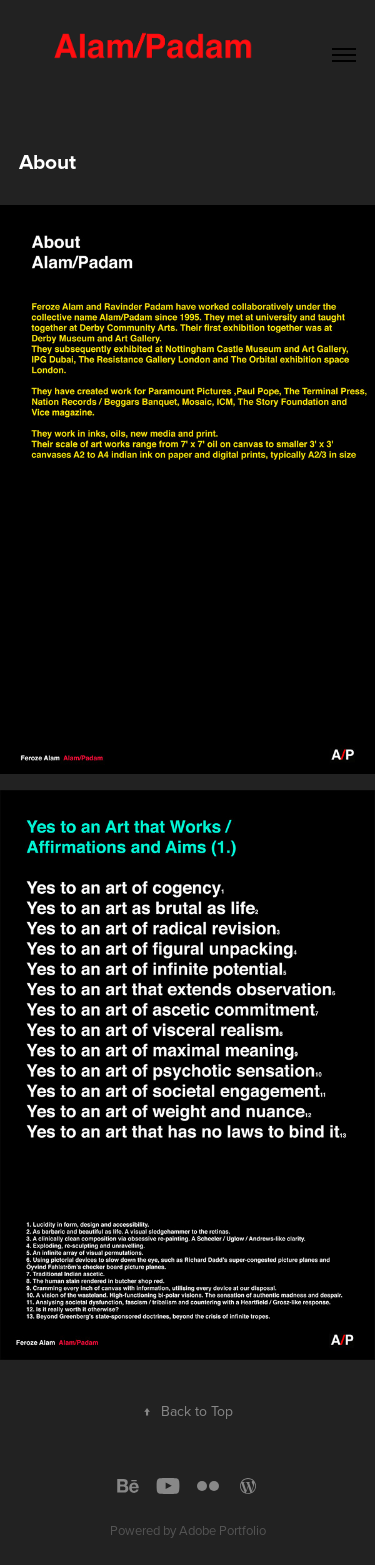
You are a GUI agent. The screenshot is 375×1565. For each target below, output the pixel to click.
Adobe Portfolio (222, 1530)
